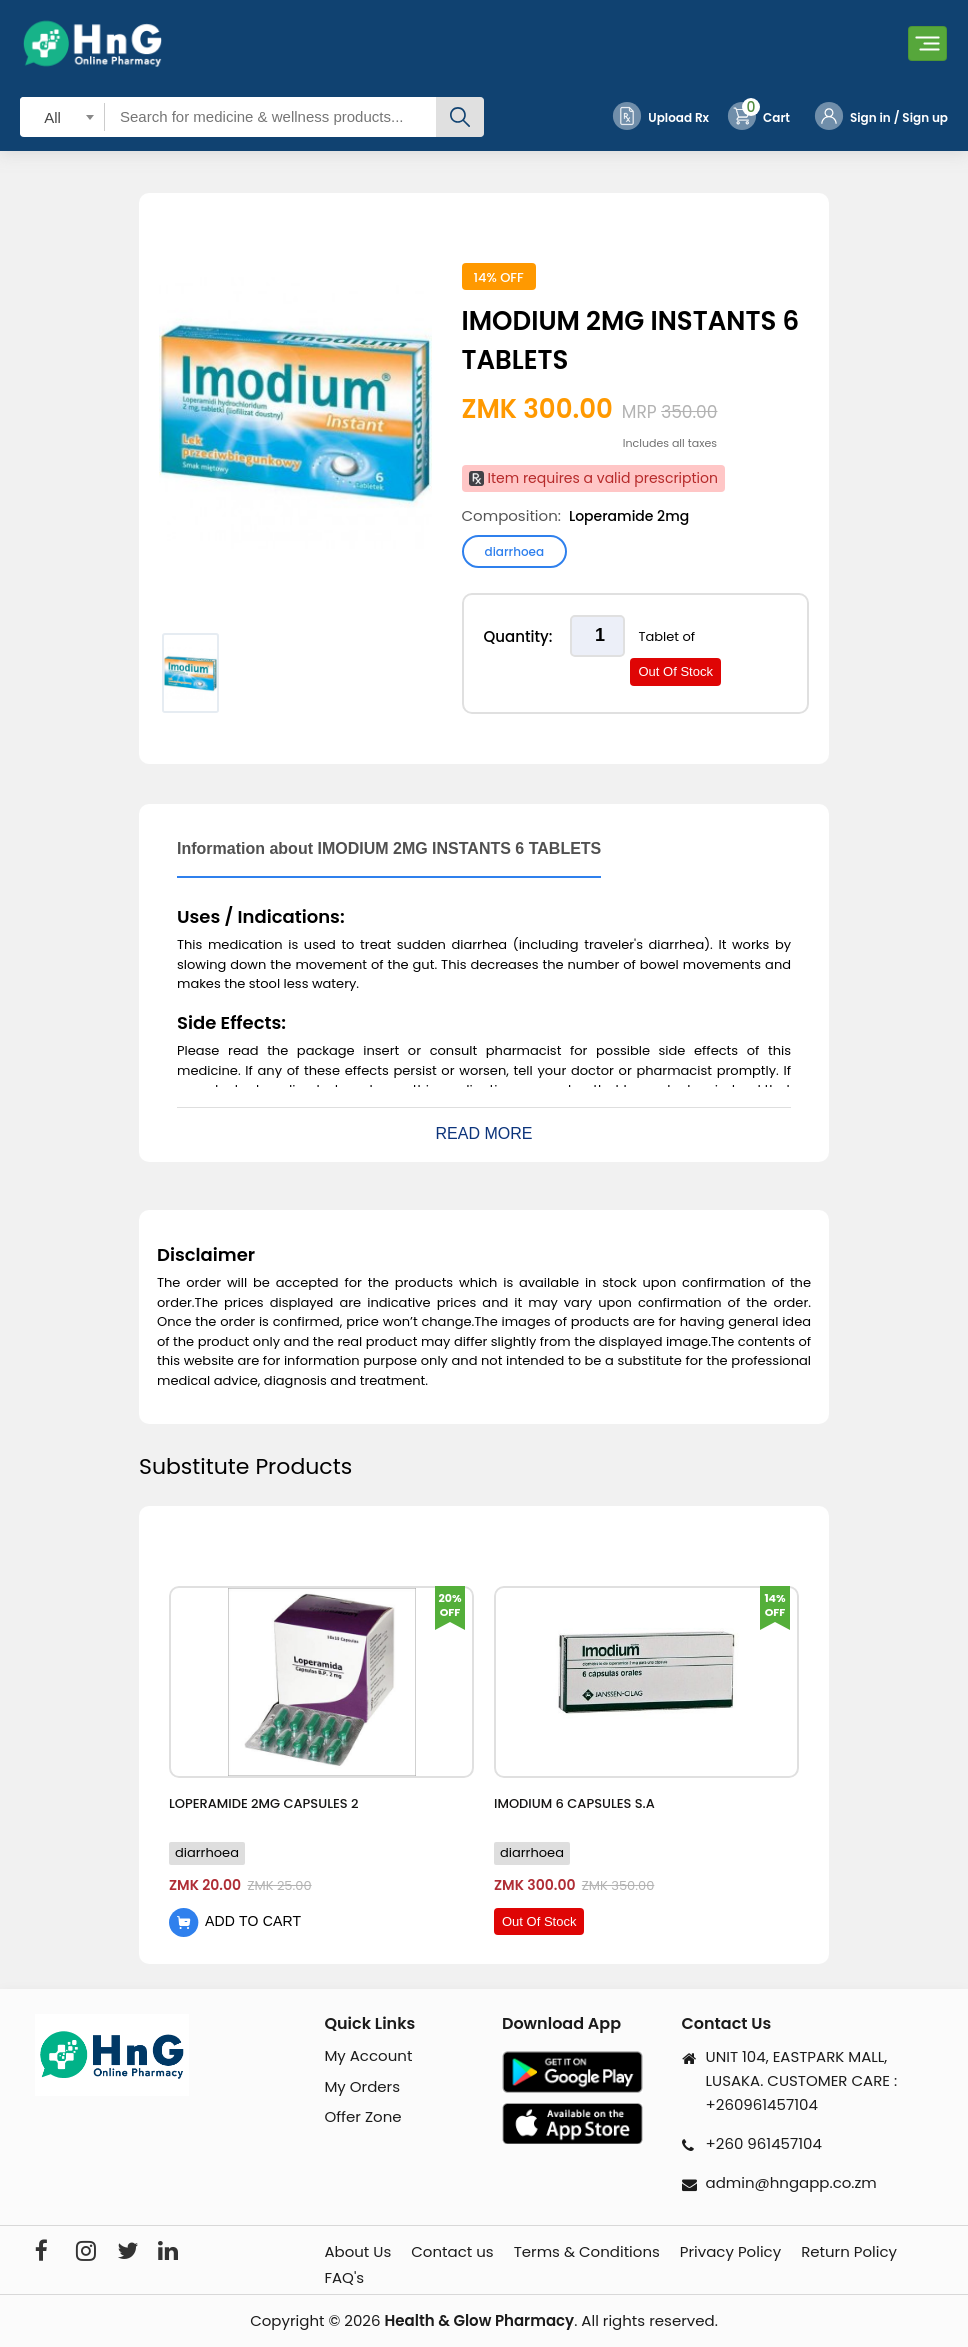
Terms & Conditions (587, 2252)
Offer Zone (362, 2116)
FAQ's (344, 2278)
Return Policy (849, 2252)
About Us (357, 2252)
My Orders (362, 2086)
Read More (484, 1133)
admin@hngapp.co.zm (791, 2182)
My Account (368, 2055)
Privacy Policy (730, 2252)
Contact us (452, 2252)
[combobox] (62, 116)
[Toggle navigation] (927, 43)
